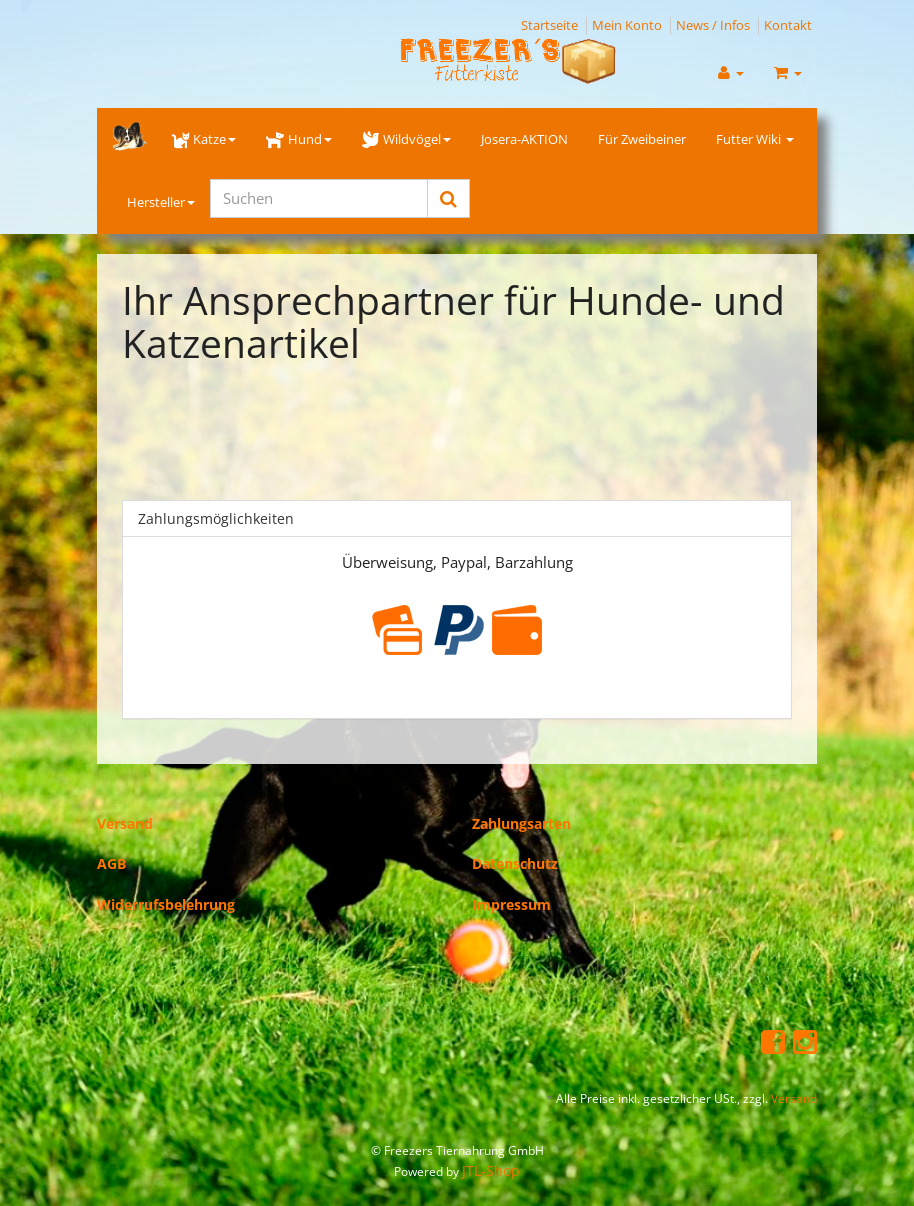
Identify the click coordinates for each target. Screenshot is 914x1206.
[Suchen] (319, 198)
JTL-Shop (491, 1170)
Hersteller (161, 202)
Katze (204, 139)
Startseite (549, 25)
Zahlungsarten (521, 823)
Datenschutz (515, 863)
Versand (125, 823)
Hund (298, 139)
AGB (111, 863)
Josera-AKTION (524, 139)
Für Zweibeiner (642, 139)
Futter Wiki (755, 139)
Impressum (511, 904)
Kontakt (788, 25)
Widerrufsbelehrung (166, 904)
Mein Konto (627, 25)
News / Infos (713, 25)
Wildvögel (406, 139)
